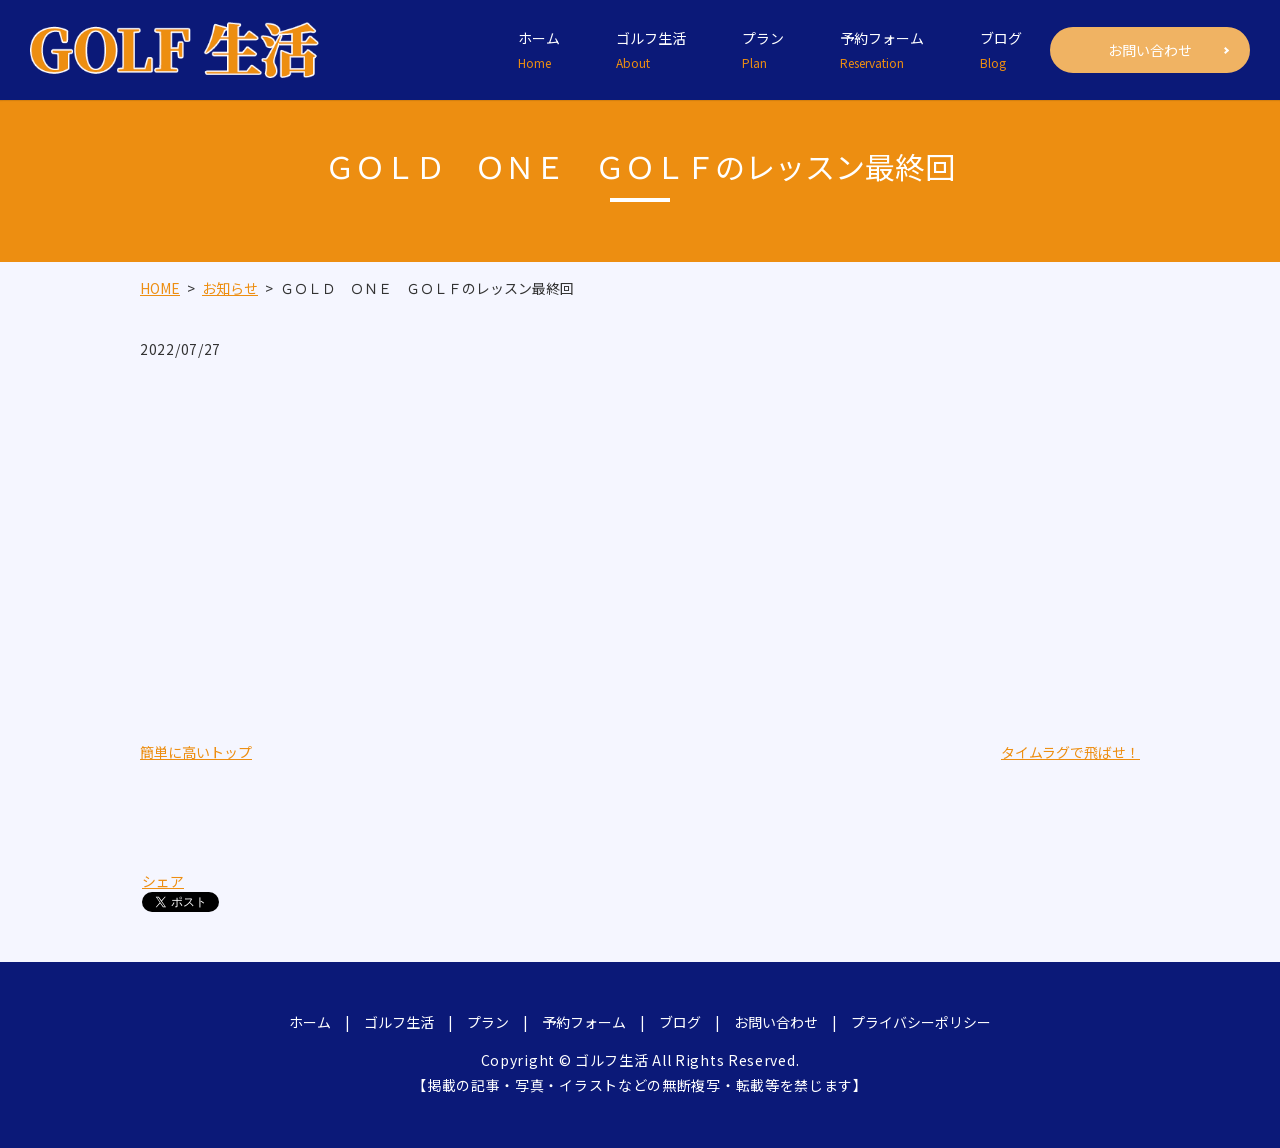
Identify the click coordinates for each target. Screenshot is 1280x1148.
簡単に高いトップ (196, 752)
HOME (160, 288)
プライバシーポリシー (921, 1022)
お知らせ (230, 288)
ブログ (1001, 50)
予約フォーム (882, 50)
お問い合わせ (1150, 50)
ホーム (539, 50)
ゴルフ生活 (651, 50)
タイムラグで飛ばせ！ (1070, 752)
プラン (763, 50)
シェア (163, 881)
